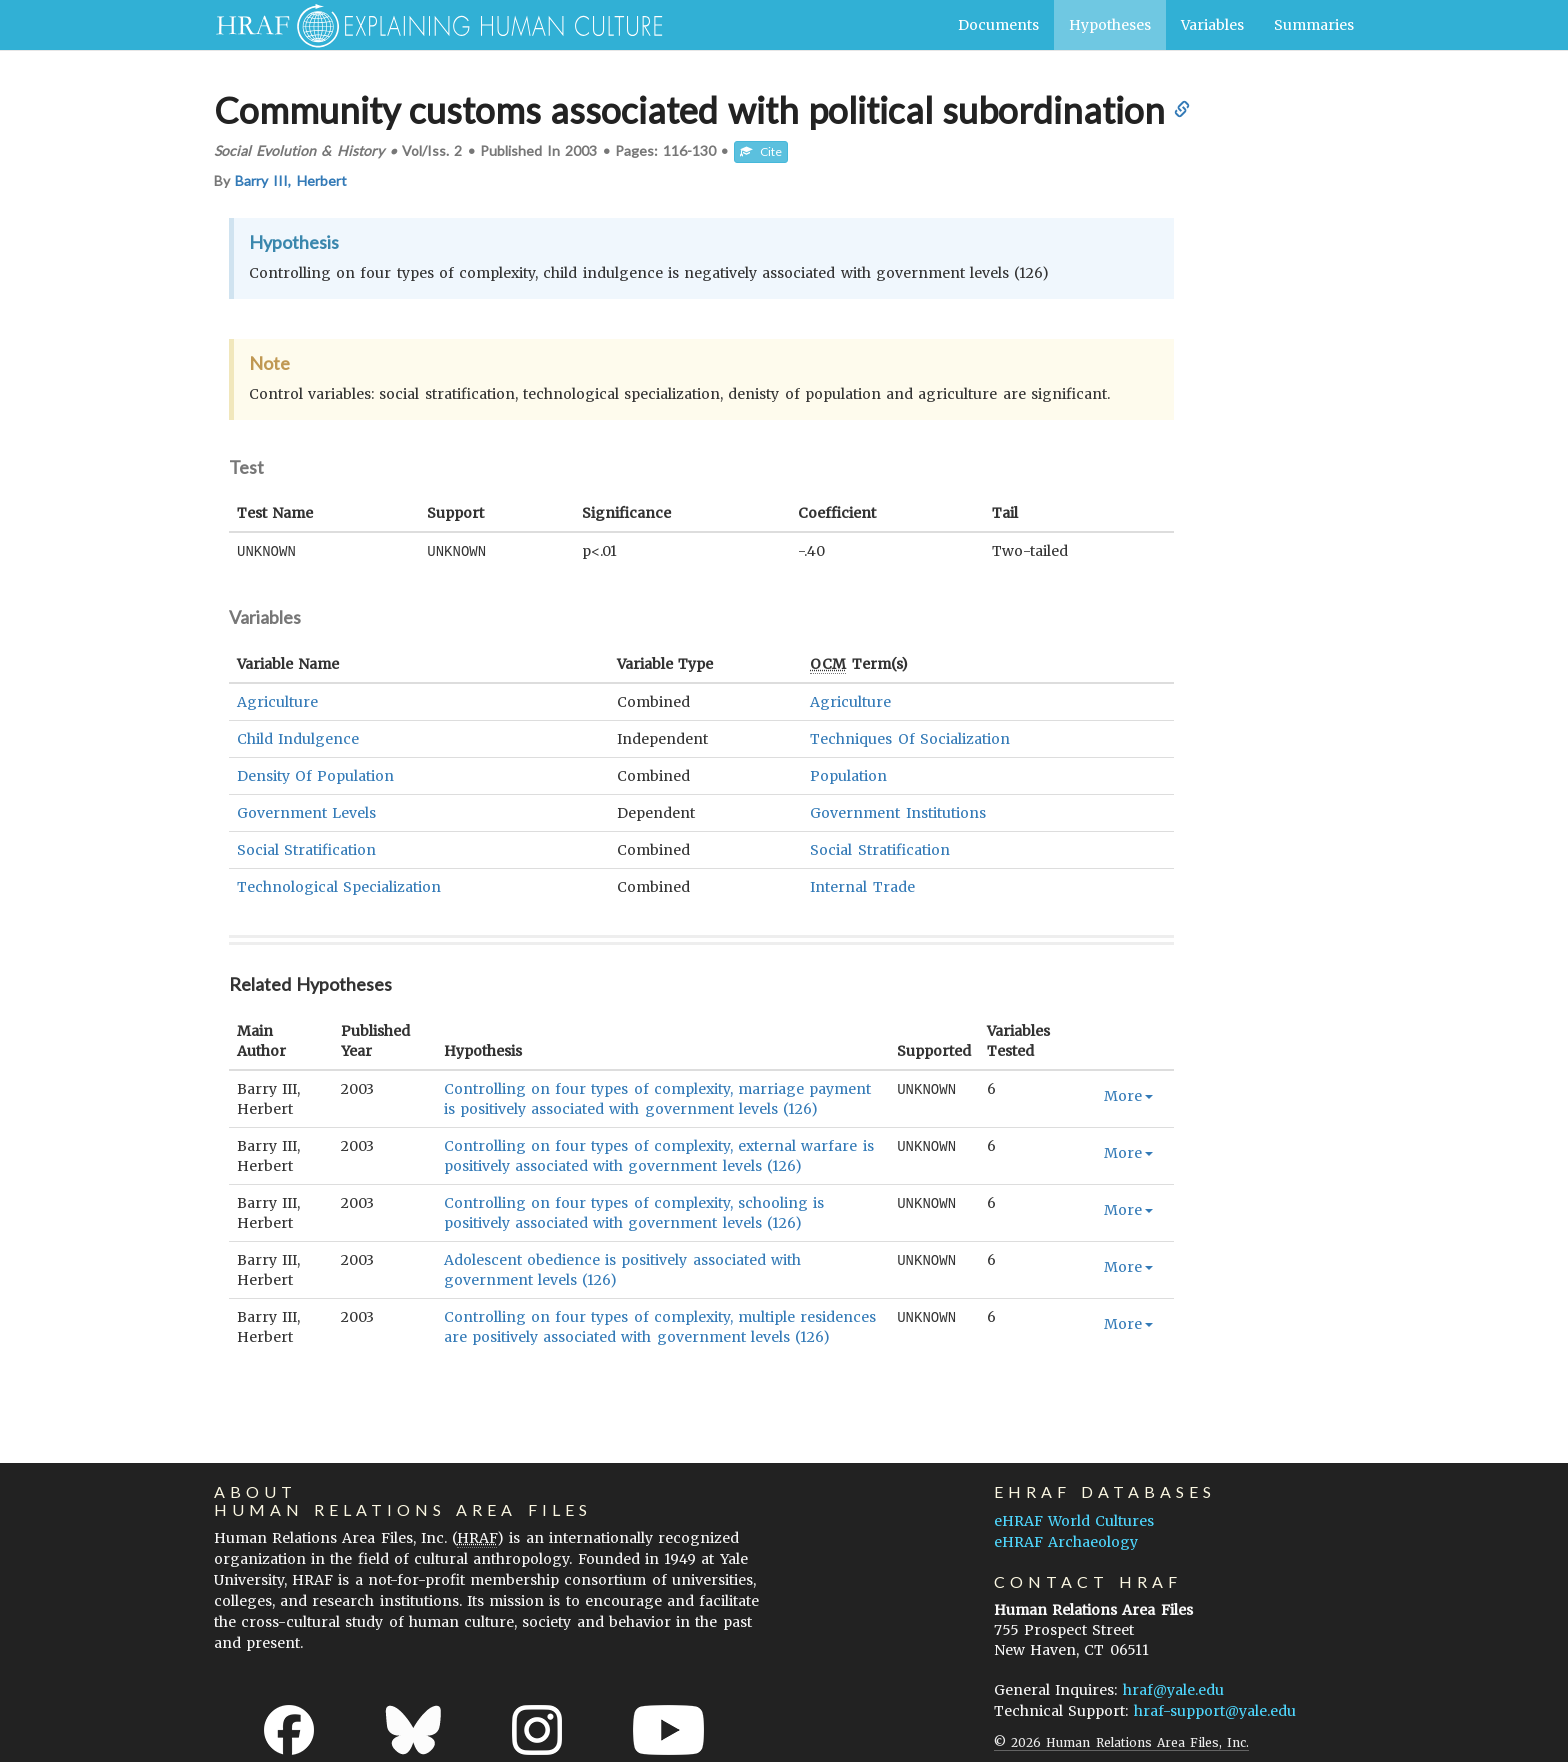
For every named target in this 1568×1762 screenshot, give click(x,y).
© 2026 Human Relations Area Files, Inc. (1121, 1741)
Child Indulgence (298, 738)
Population (848, 775)
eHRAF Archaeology (1066, 1541)
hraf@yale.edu (1173, 1689)
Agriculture (277, 701)
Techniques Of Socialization (909, 738)
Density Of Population (315, 775)
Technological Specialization (339, 886)
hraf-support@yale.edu (1215, 1710)
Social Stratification (306, 849)
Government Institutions (897, 812)
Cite (761, 151)
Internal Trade (862, 886)
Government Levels (306, 812)
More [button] (1128, 1095)
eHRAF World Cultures (1074, 1520)
